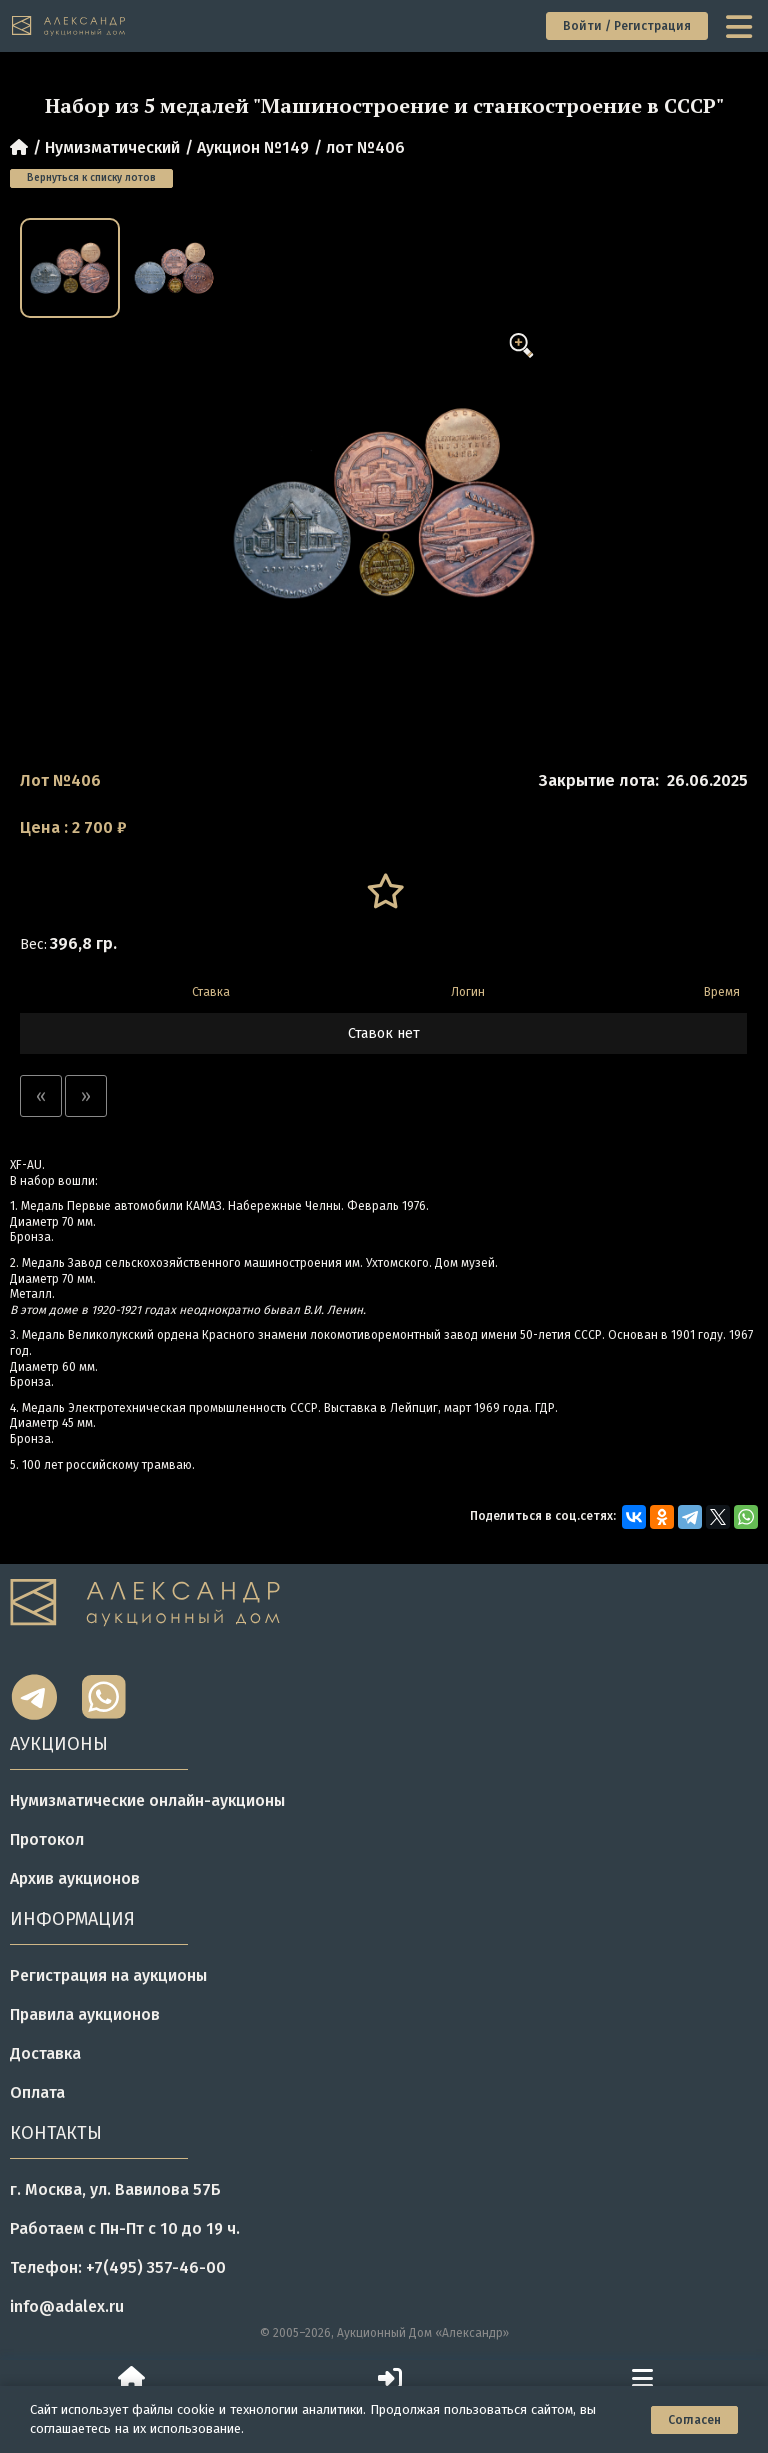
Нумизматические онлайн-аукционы (147, 1800)
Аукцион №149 (253, 147)
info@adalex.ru (67, 2306)
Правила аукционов (85, 2014)
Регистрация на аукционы (108, 1975)
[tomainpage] (69, 26)
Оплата (37, 2092)
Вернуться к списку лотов (91, 178)
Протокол (47, 1839)
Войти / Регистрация (627, 26)
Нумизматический (112, 147)
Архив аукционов (75, 1878)
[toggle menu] (741, 26)
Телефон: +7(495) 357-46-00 (118, 2267)
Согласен (694, 2420)
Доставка (45, 2053)
